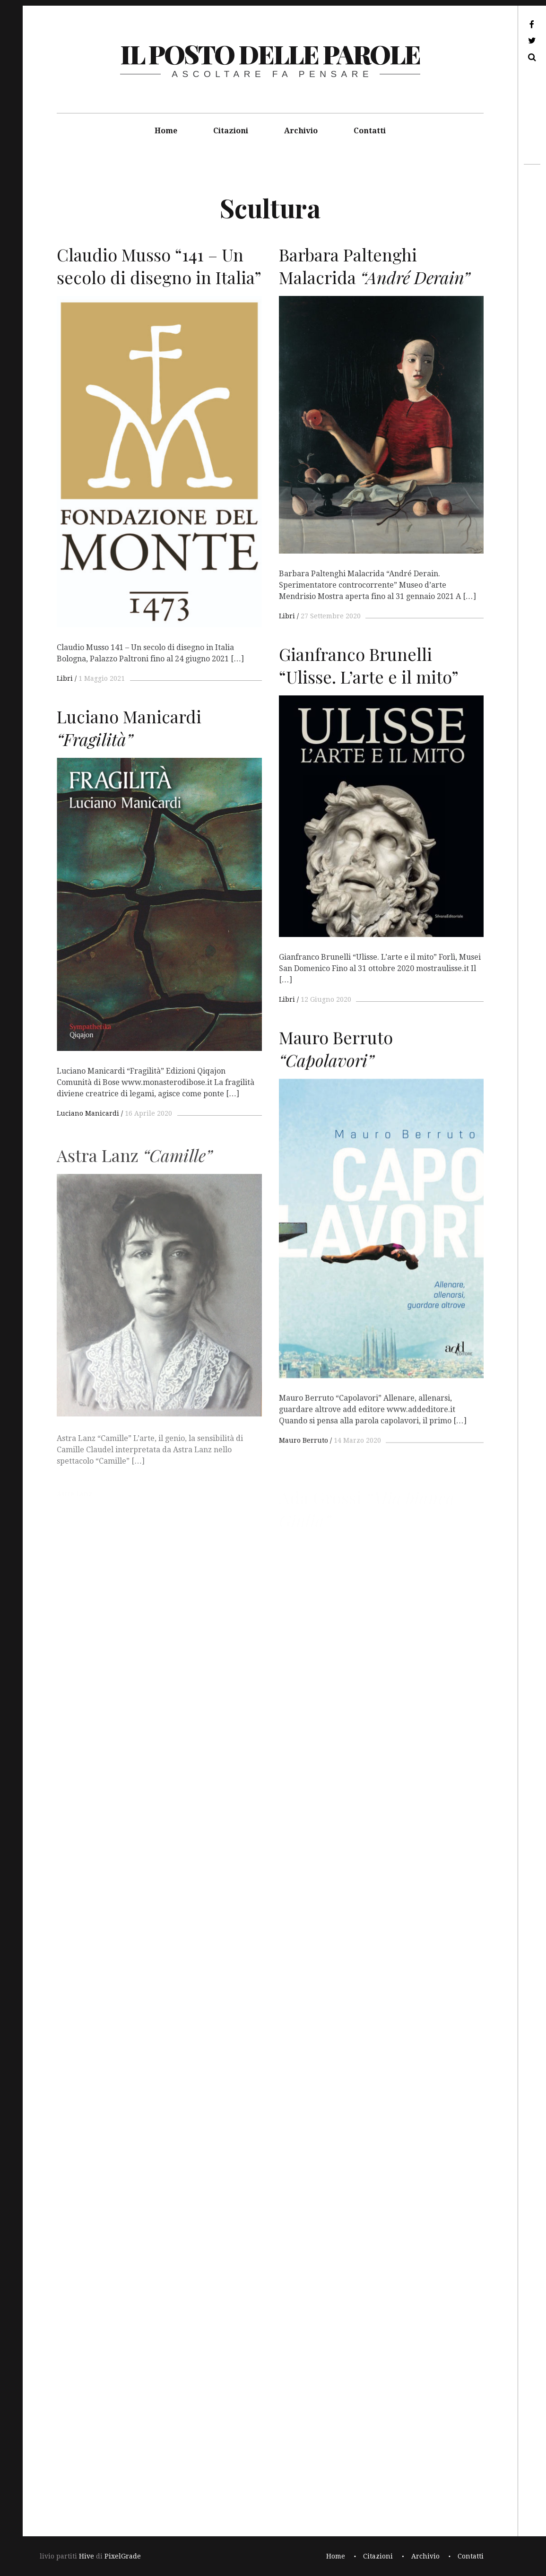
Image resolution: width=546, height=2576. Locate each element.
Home (166, 130)
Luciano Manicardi (88, 1126)
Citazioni (230, 130)
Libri (65, 678)
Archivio (301, 130)
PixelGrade (122, 2556)
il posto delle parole (270, 54)
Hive (86, 2556)
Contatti (370, 130)
